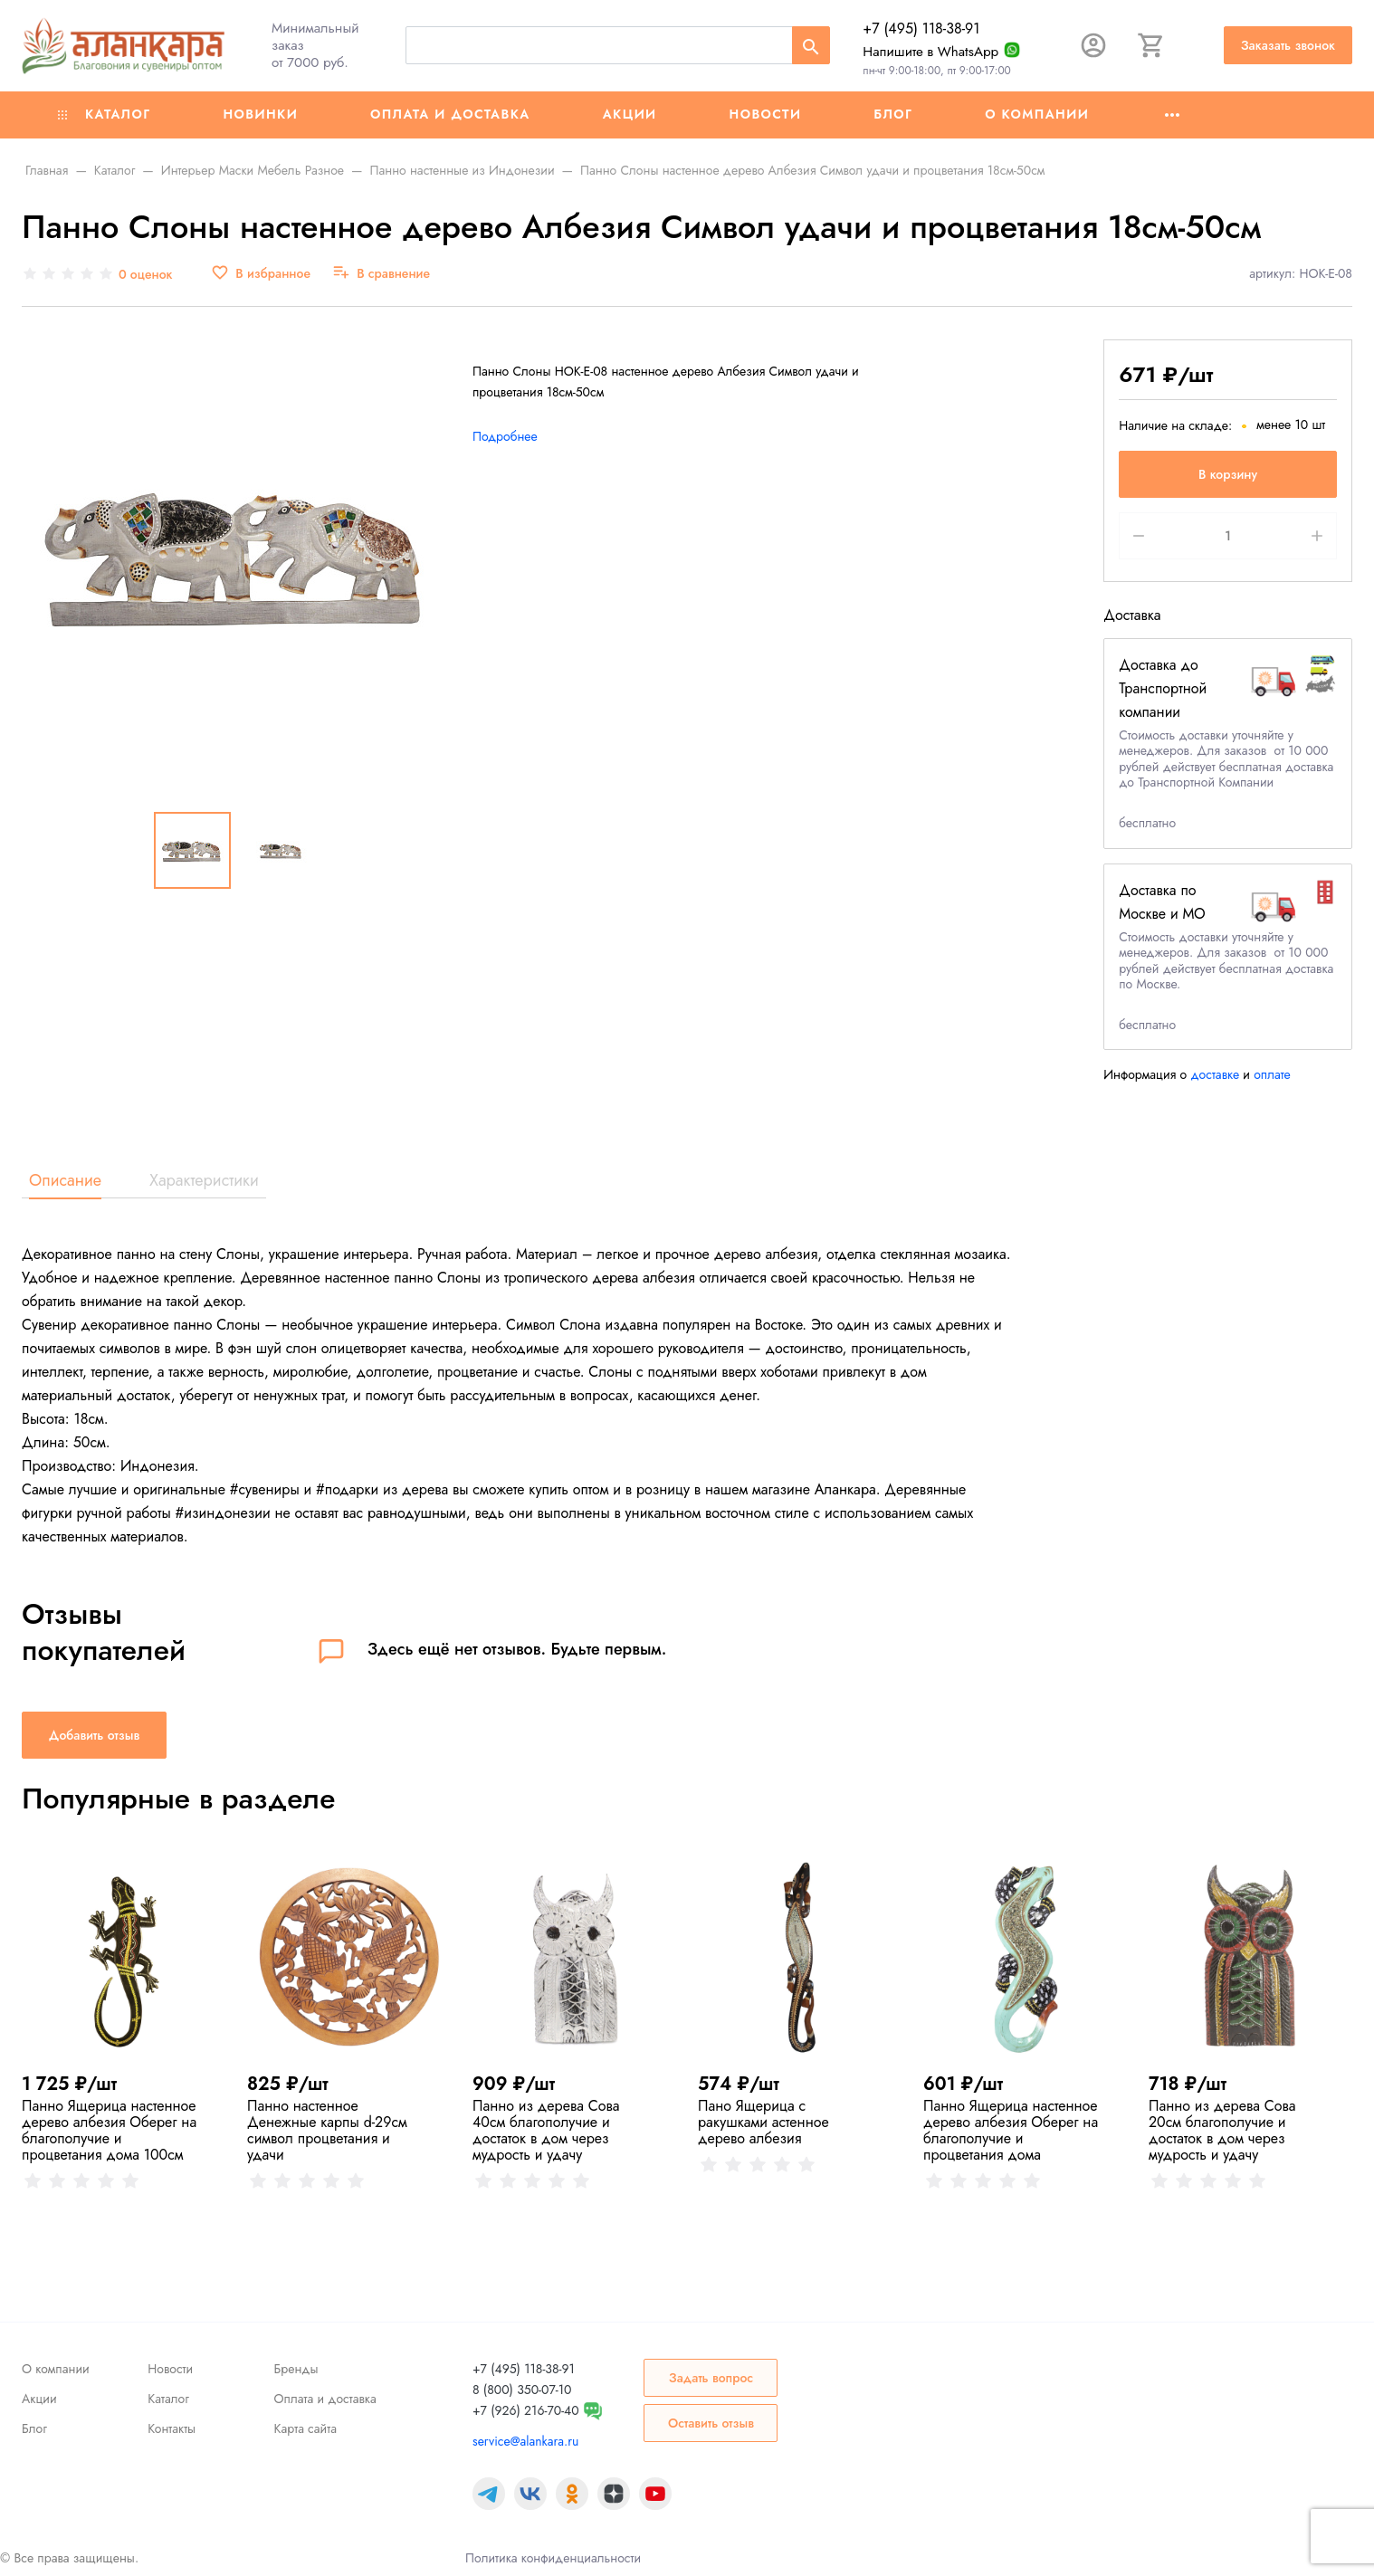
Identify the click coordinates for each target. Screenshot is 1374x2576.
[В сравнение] (381, 273)
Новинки (260, 114)
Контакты (172, 2428)
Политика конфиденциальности (553, 2558)
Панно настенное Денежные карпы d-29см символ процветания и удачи (327, 2130)
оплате (1272, 1074)
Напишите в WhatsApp (930, 52)
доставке (1214, 1074)
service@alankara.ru (525, 2441)
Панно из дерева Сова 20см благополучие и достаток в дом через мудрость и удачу (1222, 2130)
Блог (892, 114)
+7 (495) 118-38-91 (921, 28)
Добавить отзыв (94, 1735)
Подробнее (505, 436)
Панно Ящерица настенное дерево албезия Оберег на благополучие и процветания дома (1010, 2130)
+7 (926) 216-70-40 (525, 2410)
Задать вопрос (711, 2378)
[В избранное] (260, 273)
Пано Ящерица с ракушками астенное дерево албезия (763, 2122)
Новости (766, 114)
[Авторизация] (1093, 45)
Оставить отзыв (711, 2423)
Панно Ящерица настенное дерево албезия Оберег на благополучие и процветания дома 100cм (109, 2130)
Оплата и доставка (450, 114)
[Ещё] (1172, 114)
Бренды (296, 2369)
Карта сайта (305, 2428)
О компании (1037, 114)
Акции (630, 114)
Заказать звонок (1288, 45)
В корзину (1227, 474)
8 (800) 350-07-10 (521, 2389)
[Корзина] (1151, 45)
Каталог (104, 114)
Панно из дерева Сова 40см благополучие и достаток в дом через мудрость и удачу (545, 2130)
